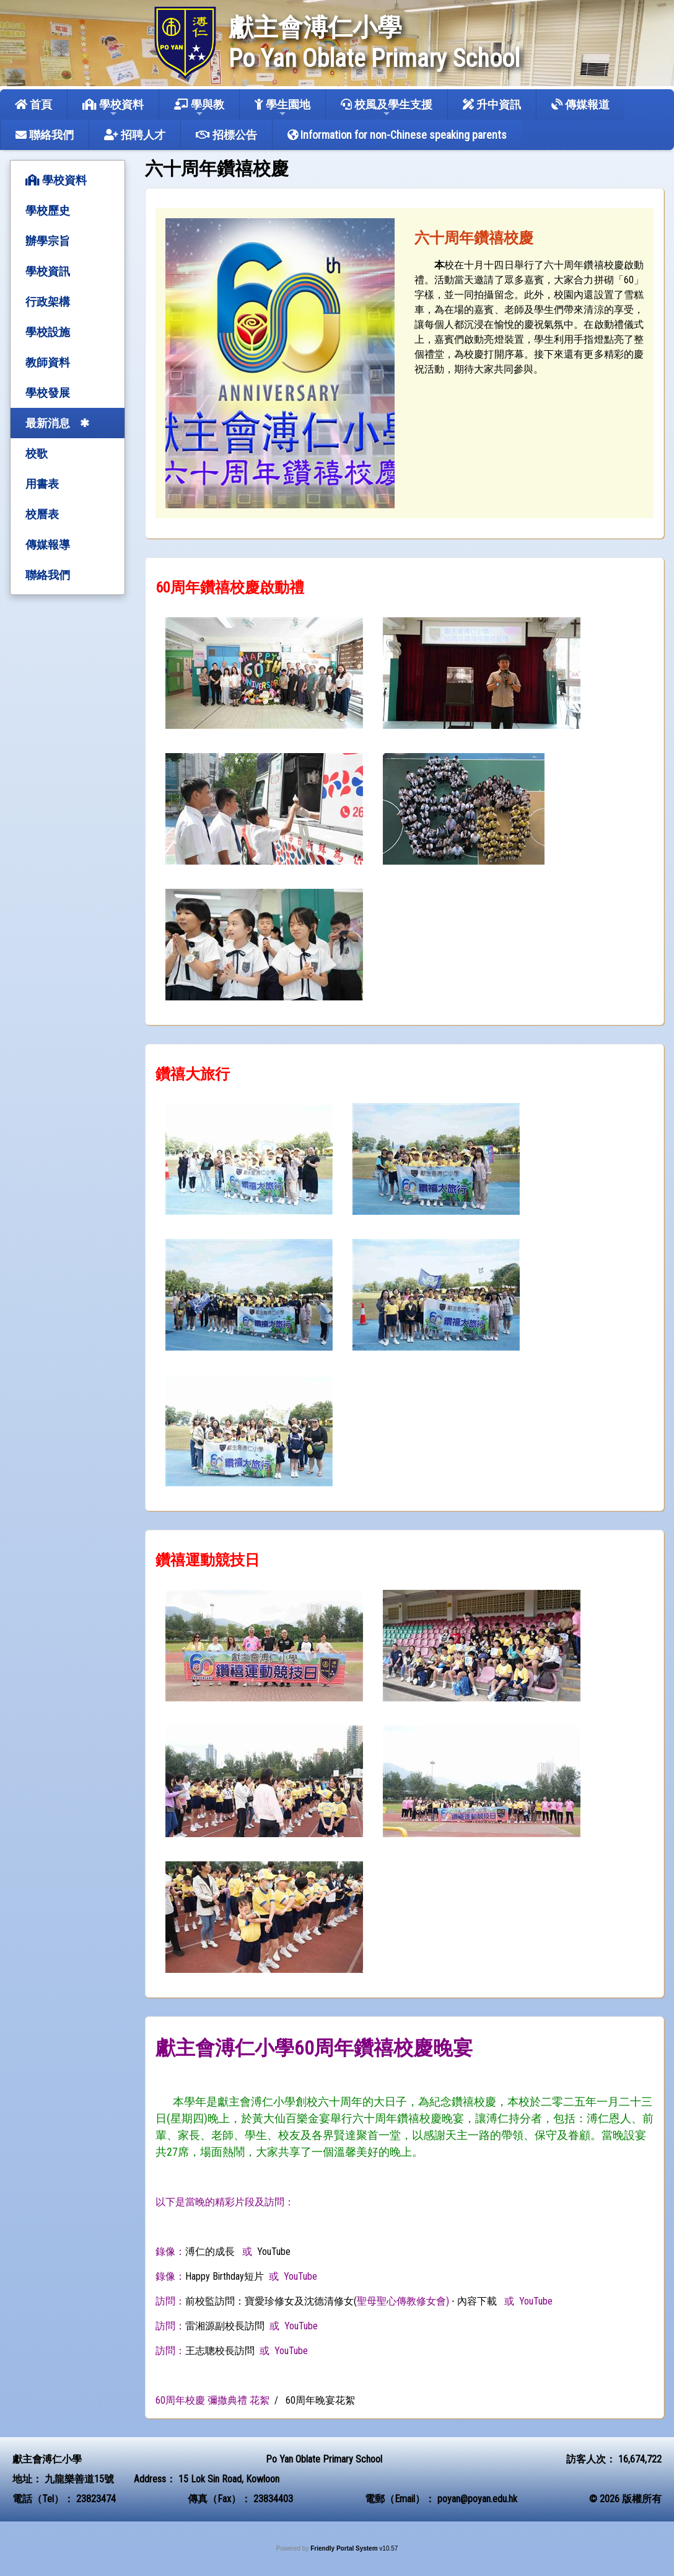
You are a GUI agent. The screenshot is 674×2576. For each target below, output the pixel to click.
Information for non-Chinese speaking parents (397, 134)
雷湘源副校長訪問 (225, 2326)
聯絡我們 (44, 134)
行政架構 (47, 301)
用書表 (42, 483)
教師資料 (47, 362)
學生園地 (282, 108)
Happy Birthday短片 (224, 2276)
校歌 (36, 453)
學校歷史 (47, 210)
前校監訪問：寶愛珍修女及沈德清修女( (271, 2301)
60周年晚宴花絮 (320, 2400)
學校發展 (47, 392)
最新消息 (47, 423)
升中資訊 (492, 104)
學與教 (199, 108)
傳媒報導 (47, 544)
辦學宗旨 (47, 240)
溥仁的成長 (210, 2251)
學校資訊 (47, 271)
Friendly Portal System (344, 2548)
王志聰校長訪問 (220, 2351)
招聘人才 (134, 134)
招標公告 (226, 134)
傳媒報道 (580, 104)
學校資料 (113, 108)
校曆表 (42, 514)
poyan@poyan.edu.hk (477, 2499)
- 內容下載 (474, 2301)
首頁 (33, 104)
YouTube (274, 2251)
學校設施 (47, 331)
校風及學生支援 (386, 108)
